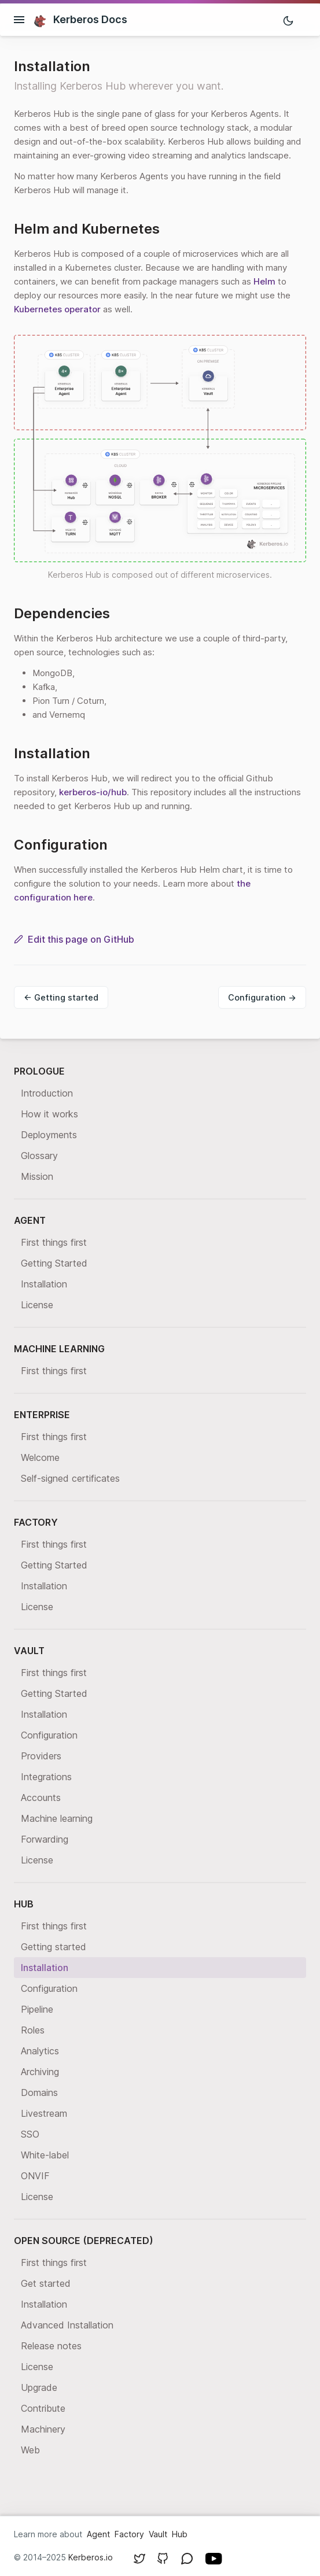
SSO (30, 2134)
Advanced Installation (67, 2325)
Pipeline (37, 2009)
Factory (129, 2534)
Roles (33, 2030)
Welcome (40, 1457)
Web (30, 2450)
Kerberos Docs (80, 20)
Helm (264, 281)
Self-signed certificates (70, 1478)
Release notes (51, 2346)
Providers (41, 1756)
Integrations (46, 1776)
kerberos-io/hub (93, 792)
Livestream (44, 2113)
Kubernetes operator (57, 309)
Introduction (47, 1093)
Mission (37, 1176)
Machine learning (57, 1818)
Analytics (40, 2051)
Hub (179, 2534)
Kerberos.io (90, 2557)
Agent (98, 2534)
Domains (39, 2092)
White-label (45, 2155)
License (37, 1305)
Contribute (43, 2408)
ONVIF (35, 2176)
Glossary (39, 1155)
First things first (54, 1242)
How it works (49, 1114)
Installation (44, 1284)
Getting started (53, 1947)
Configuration (49, 1735)
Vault (158, 2534)
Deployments (49, 1135)
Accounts (41, 1797)
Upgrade (39, 2387)
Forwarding (44, 1839)
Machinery (43, 2429)
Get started (46, 2283)
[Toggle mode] (288, 19)
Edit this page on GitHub (74, 939)
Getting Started (54, 1263)
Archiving (40, 2071)
